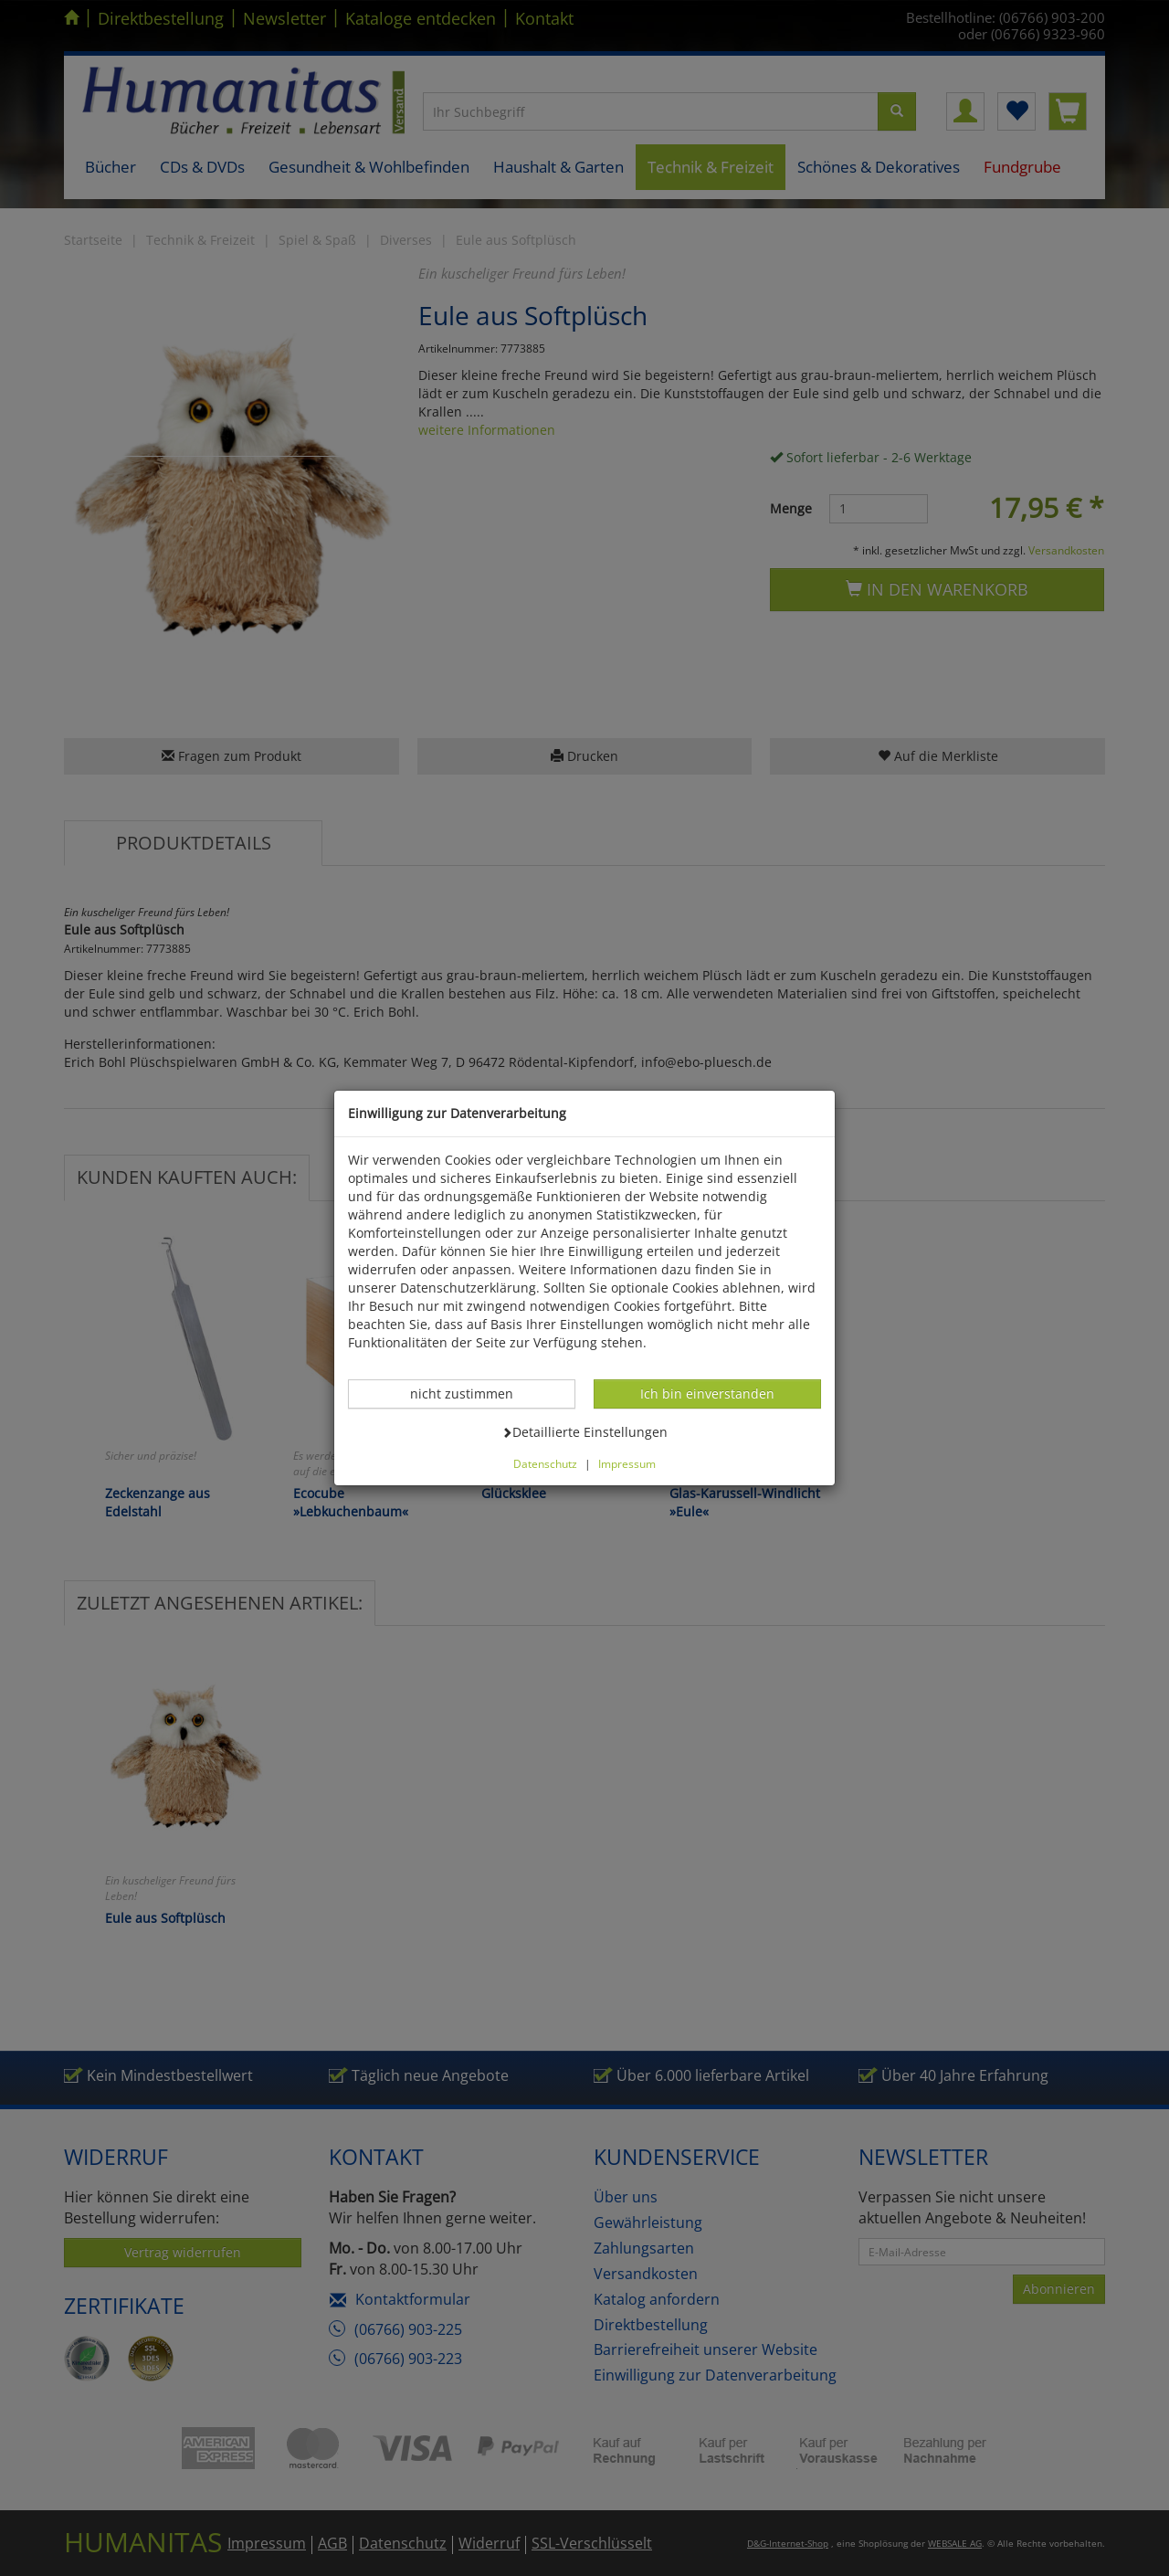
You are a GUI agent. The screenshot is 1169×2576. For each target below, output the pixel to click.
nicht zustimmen (471, 1393)
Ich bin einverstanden (706, 1393)
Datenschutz (545, 1463)
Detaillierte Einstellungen (584, 1431)
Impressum (627, 1463)
